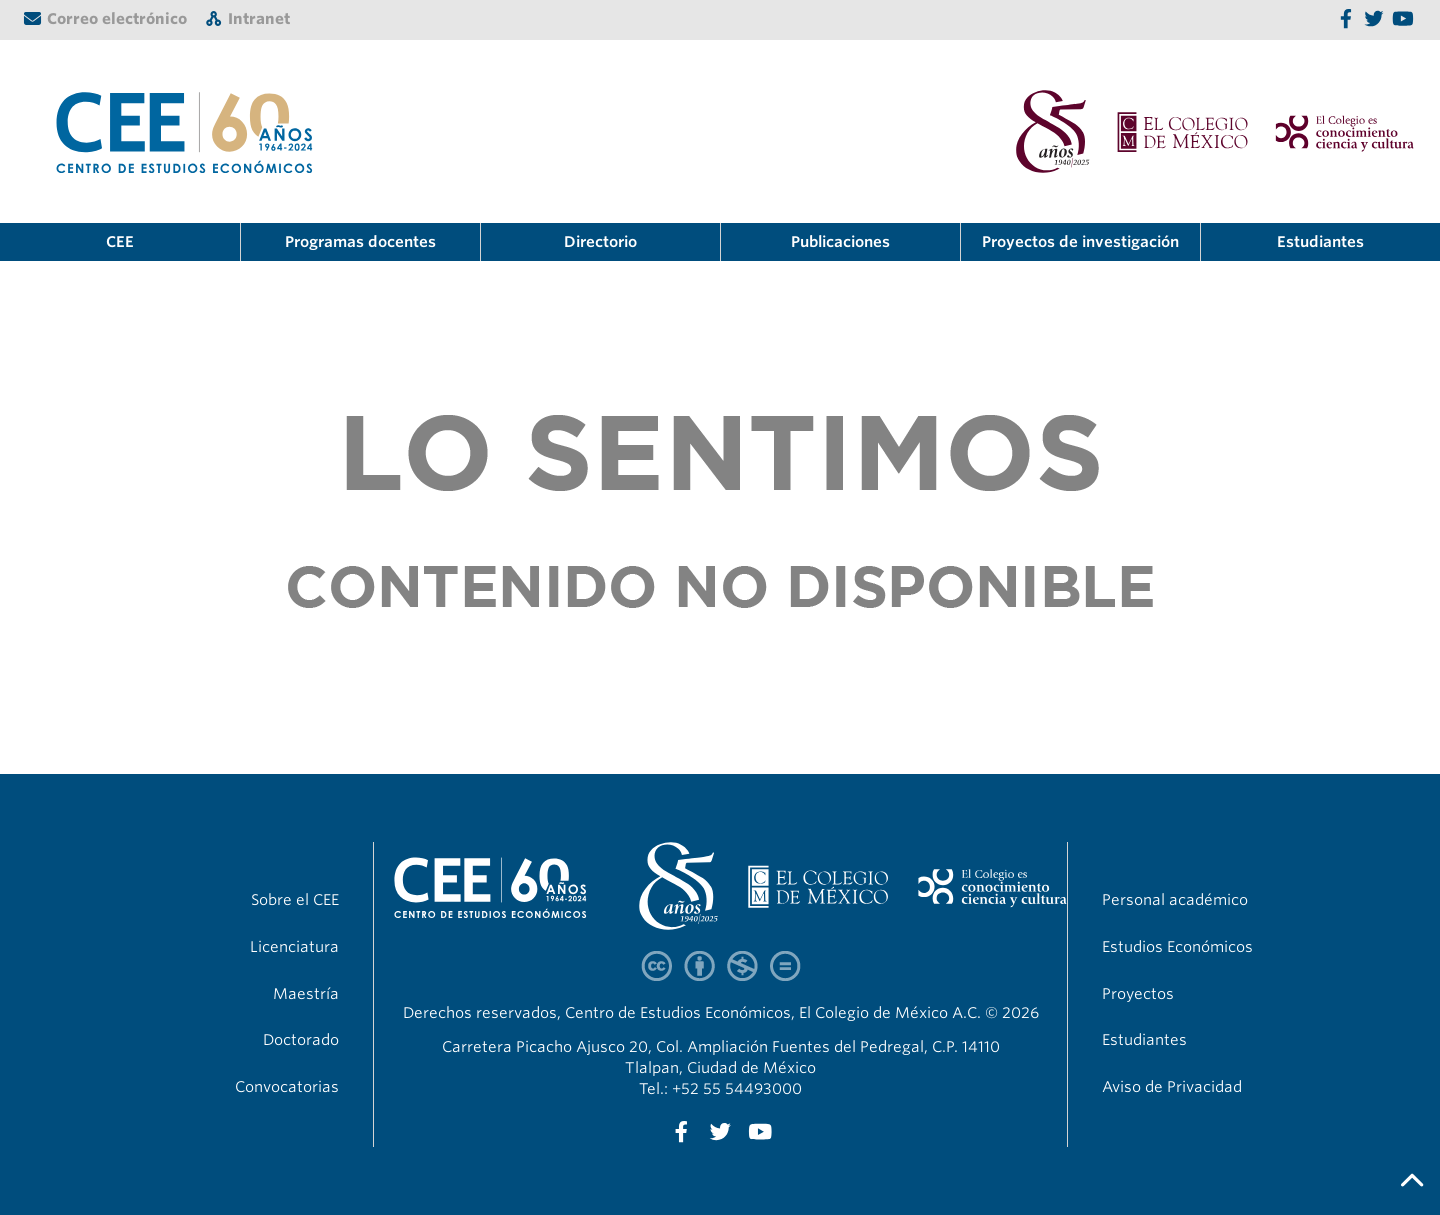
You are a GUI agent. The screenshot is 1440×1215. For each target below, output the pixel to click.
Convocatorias (287, 1087)
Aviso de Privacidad (1172, 1087)
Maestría (306, 994)
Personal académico (1175, 900)
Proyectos (1138, 994)
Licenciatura (294, 947)
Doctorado (301, 1040)
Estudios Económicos (1177, 947)
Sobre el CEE (295, 900)
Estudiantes (1320, 242)
